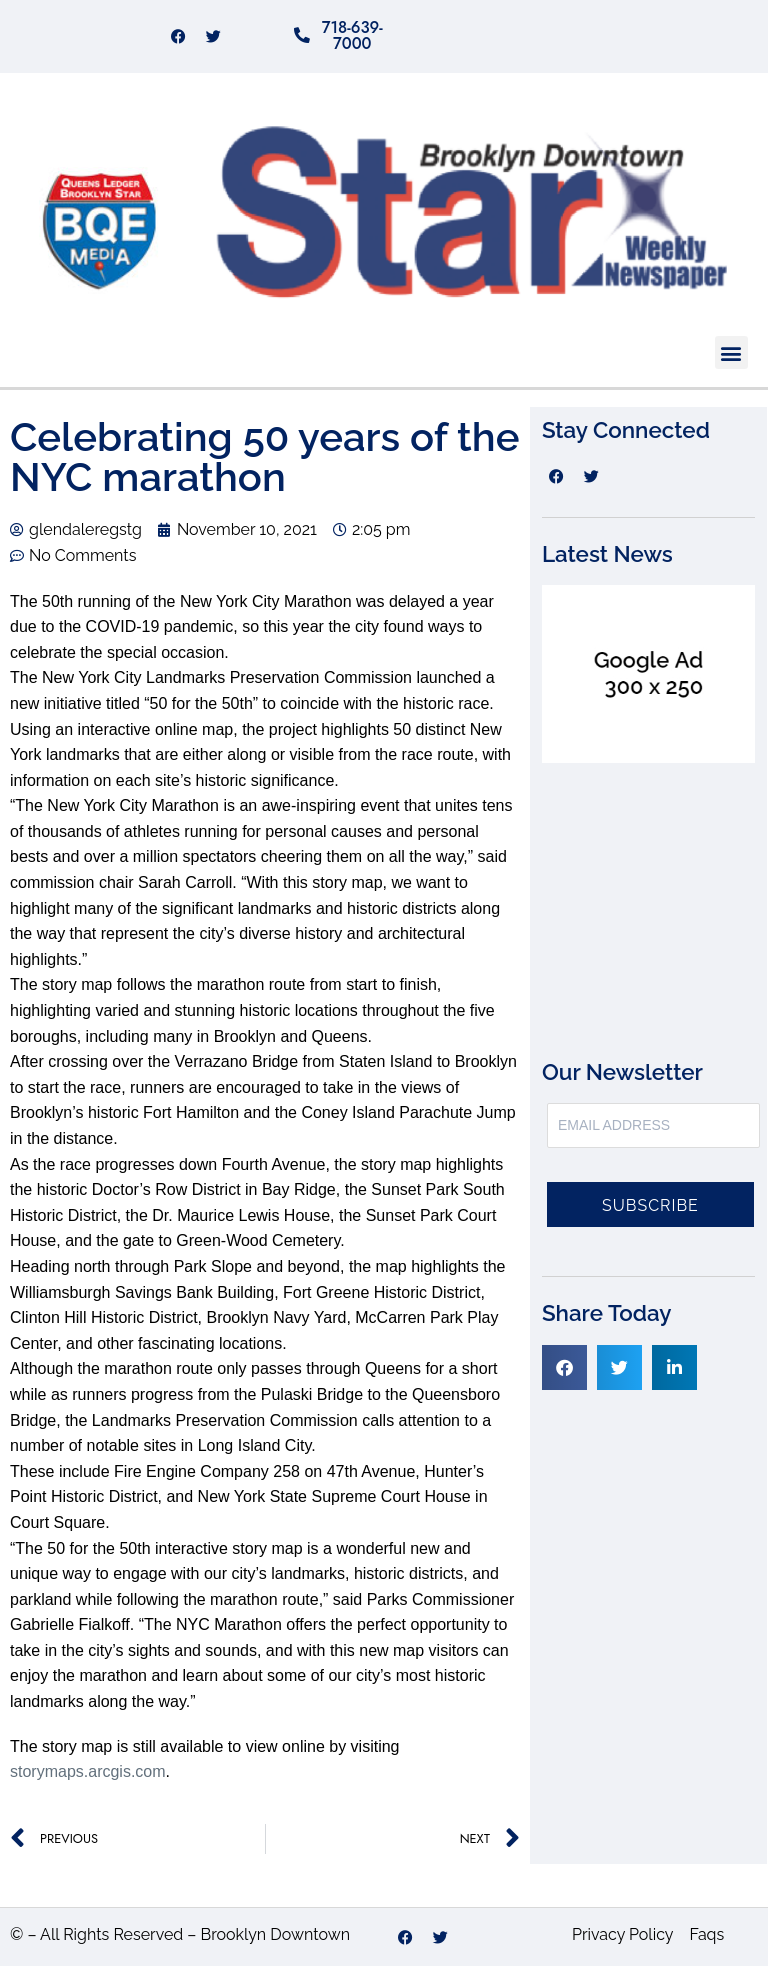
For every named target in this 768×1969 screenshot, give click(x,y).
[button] (731, 356)
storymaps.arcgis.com (88, 1775)
